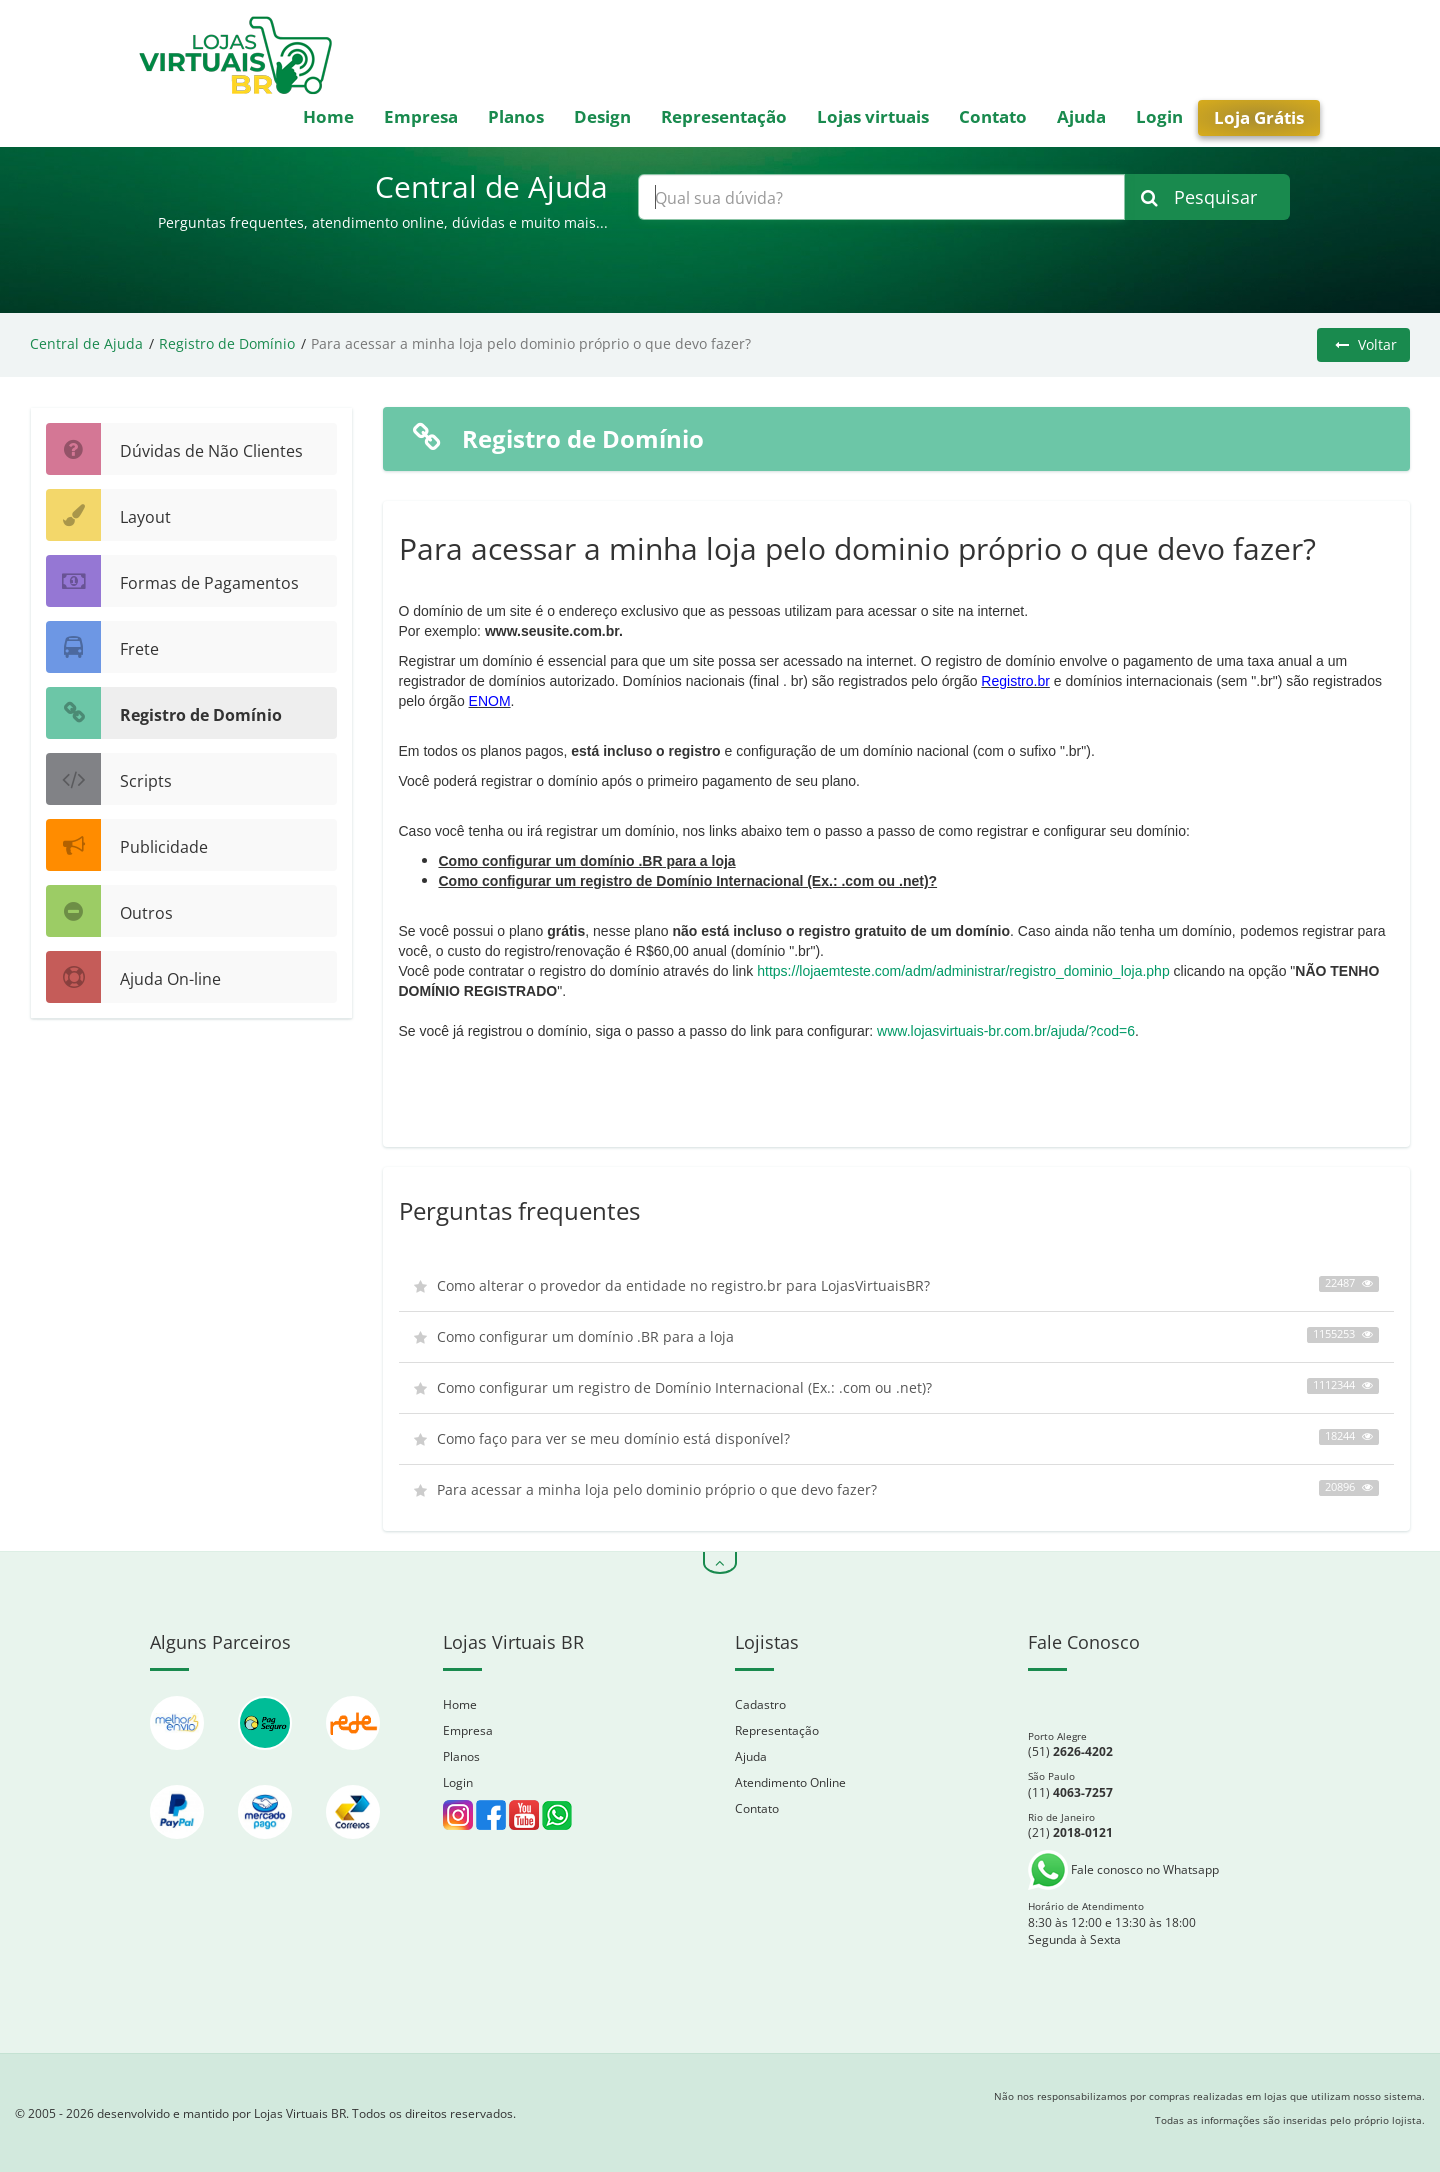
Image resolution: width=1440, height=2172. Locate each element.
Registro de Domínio (227, 343)
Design (602, 116)
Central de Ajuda (86, 343)
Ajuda (1081, 116)
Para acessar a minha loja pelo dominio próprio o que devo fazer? (897, 1489)
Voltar (1366, 344)
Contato (993, 116)
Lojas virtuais (873, 116)
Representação (724, 116)
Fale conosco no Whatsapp (1123, 1869)
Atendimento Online (790, 1782)
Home (328, 116)
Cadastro (760, 1704)
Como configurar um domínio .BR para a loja (587, 861)
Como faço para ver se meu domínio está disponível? (897, 1438)
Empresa (421, 116)
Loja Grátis (1259, 117)
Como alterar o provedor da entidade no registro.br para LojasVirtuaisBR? (897, 1285)
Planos (516, 116)
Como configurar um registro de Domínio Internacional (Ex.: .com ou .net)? (688, 881)
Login (1159, 116)
